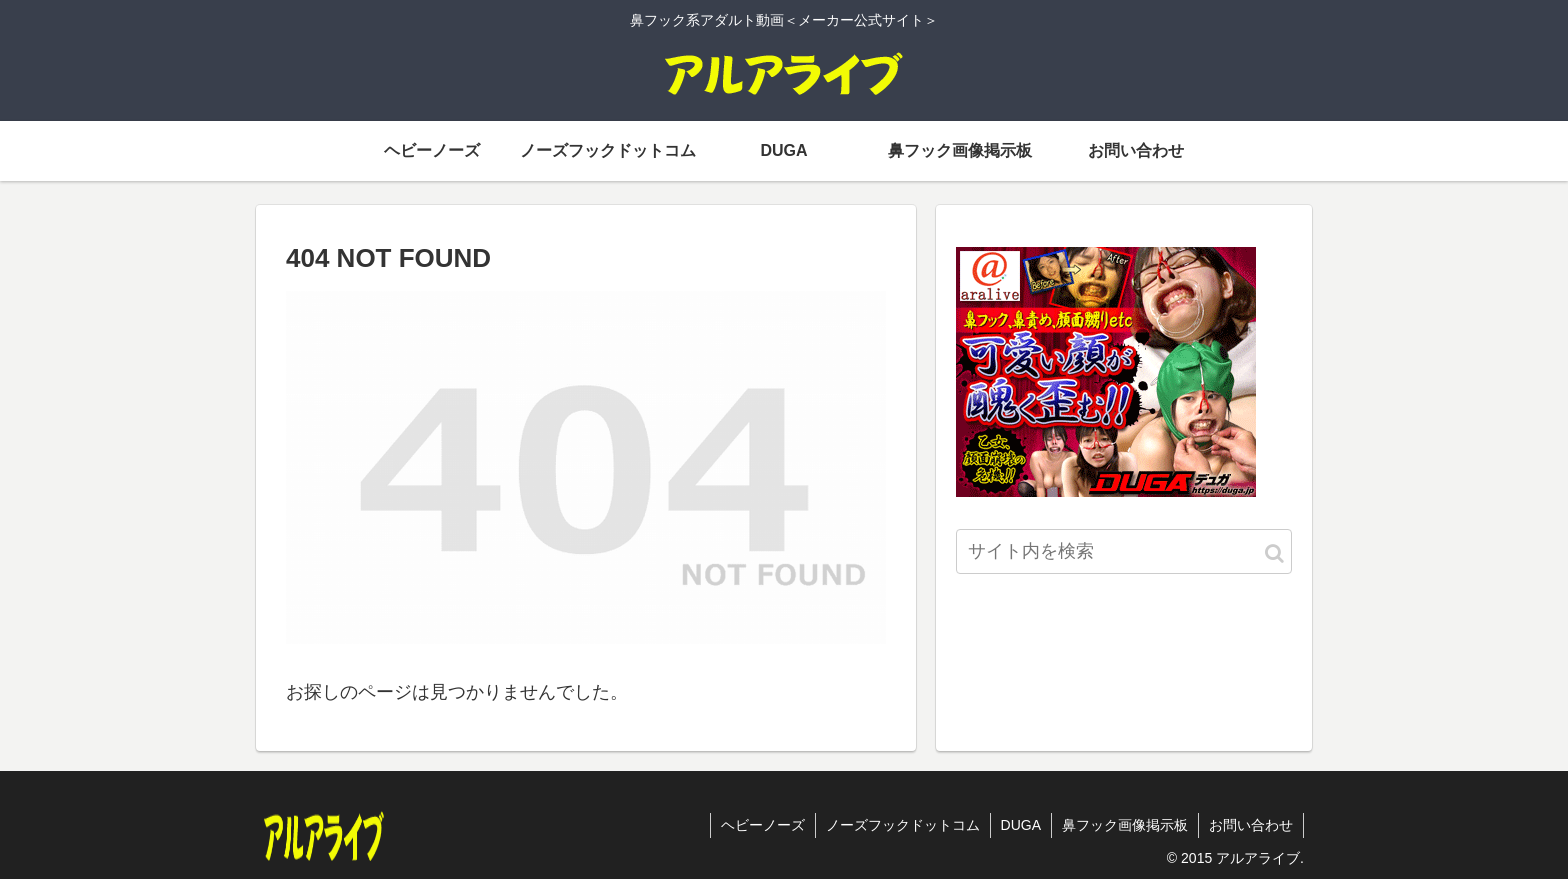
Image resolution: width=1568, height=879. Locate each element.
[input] (1124, 551)
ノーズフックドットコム (903, 825)
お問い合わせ (1251, 825)
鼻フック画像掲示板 (1125, 825)
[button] (1274, 553)
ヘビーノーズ (763, 825)
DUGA (1021, 825)
